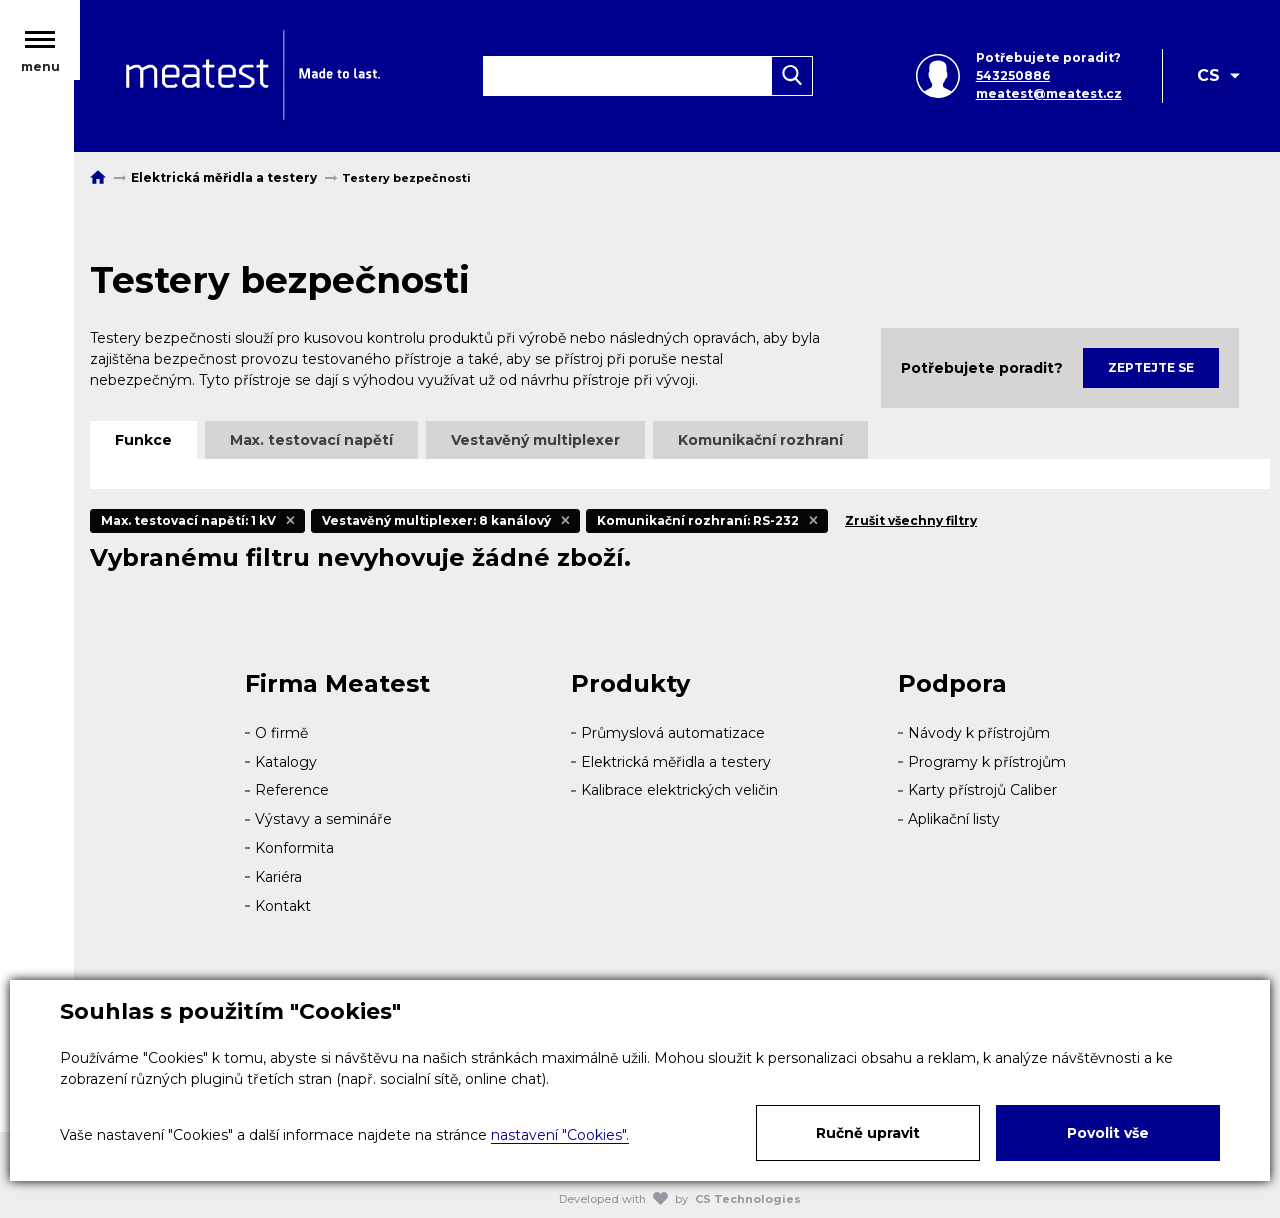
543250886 (1012, 77)
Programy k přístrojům (987, 762)
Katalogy (286, 762)
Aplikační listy (954, 819)
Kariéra (278, 877)
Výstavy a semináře (323, 819)
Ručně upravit (868, 1133)
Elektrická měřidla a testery (676, 762)
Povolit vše (1108, 1133)
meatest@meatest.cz (1048, 95)
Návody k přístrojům (979, 733)
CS (1208, 77)
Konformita (294, 848)
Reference (292, 790)
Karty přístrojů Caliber (982, 790)
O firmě (281, 733)
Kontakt (283, 906)
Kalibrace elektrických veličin (679, 790)
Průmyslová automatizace (673, 733)
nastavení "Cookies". (560, 1135)
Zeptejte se (1151, 367)
